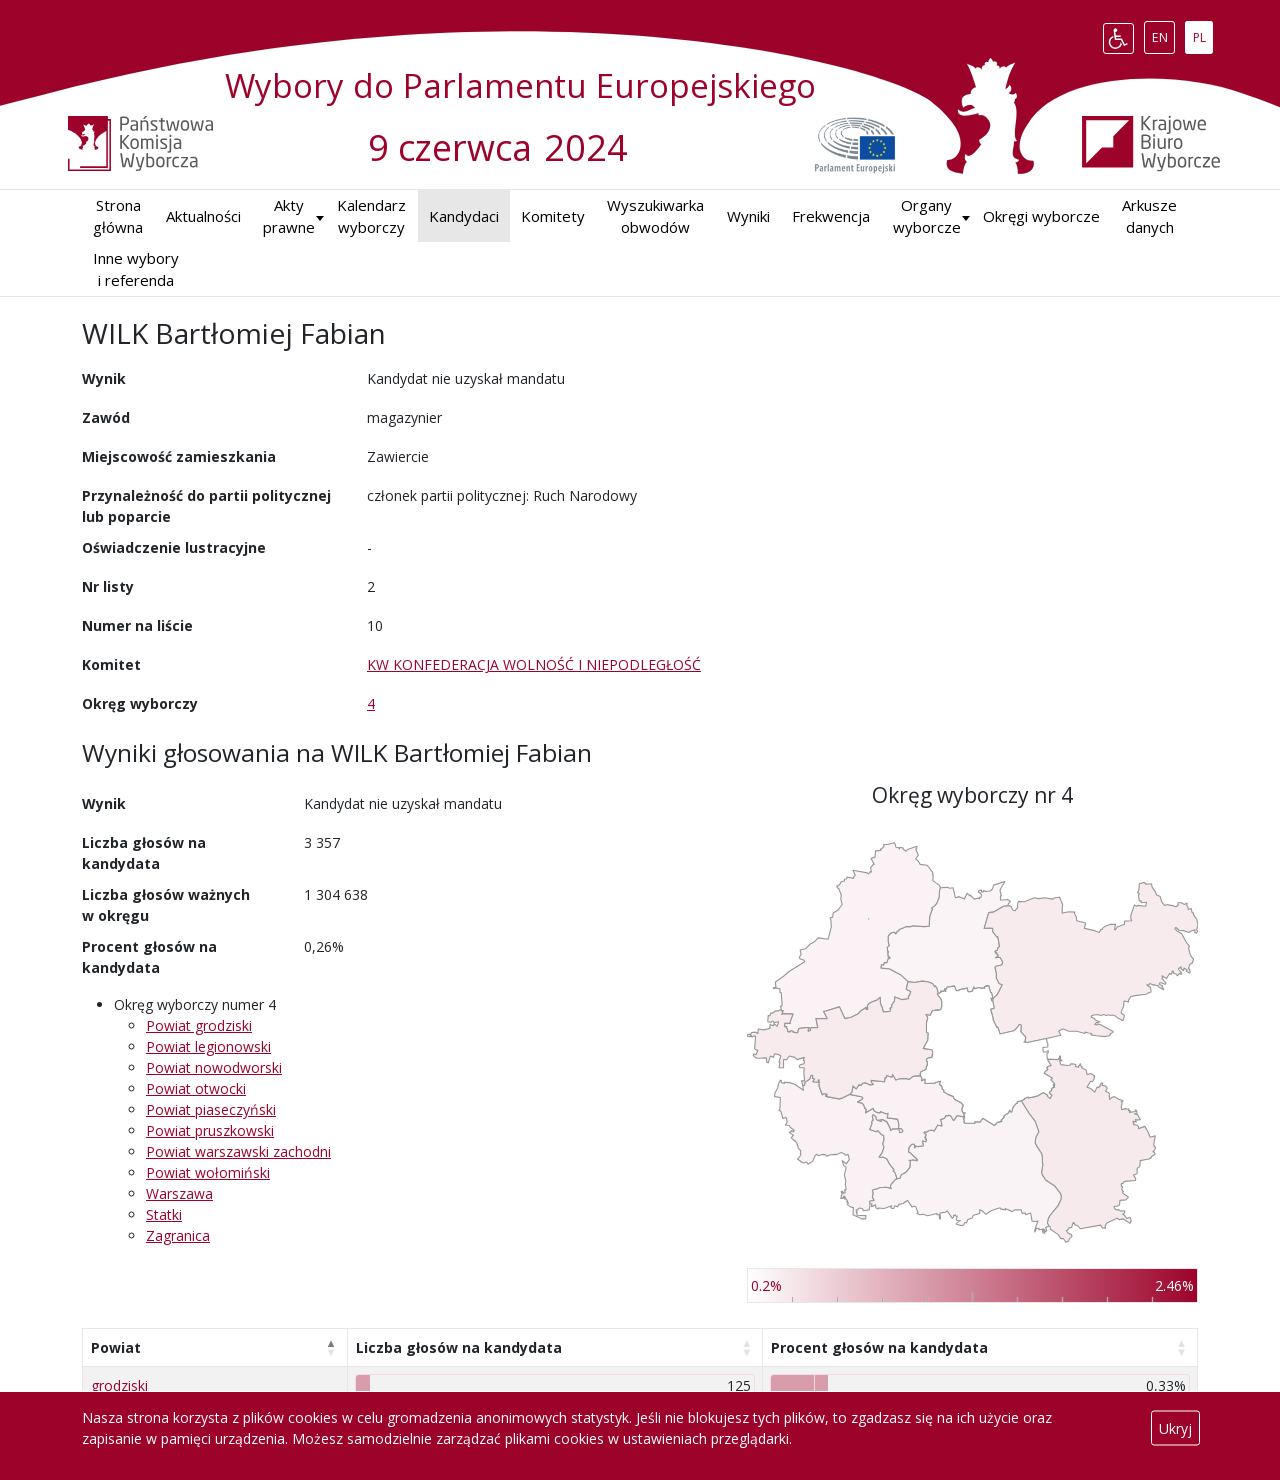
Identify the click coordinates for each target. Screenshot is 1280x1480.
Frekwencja (831, 216)
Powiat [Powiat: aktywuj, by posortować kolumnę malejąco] (116, 1347)
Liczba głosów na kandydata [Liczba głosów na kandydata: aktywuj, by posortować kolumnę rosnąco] (459, 1347)
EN (1163, 34)
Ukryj (1175, 1428)
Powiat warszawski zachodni (238, 1151)
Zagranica (178, 1235)
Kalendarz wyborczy (371, 216)
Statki (164, 1214)
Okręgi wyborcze (1041, 216)
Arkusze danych (1149, 216)
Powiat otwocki (196, 1088)
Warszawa (179, 1193)
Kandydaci (464, 216)
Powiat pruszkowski (210, 1130)
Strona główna (118, 216)
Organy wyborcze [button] (927, 216)
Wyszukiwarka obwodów (655, 216)
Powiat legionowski (208, 1046)
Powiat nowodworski (214, 1067)
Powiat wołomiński (208, 1172)
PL (1203, 34)
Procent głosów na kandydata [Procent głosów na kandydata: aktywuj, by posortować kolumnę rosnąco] (879, 1347)
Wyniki (748, 216)
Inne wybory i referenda (136, 269)
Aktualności (203, 216)
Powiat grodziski (199, 1025)
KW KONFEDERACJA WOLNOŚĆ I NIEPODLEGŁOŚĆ (534, 664)
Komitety (553, 216)
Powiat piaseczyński (211, 1109)
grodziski (119, 1385)
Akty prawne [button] (289, 216)
